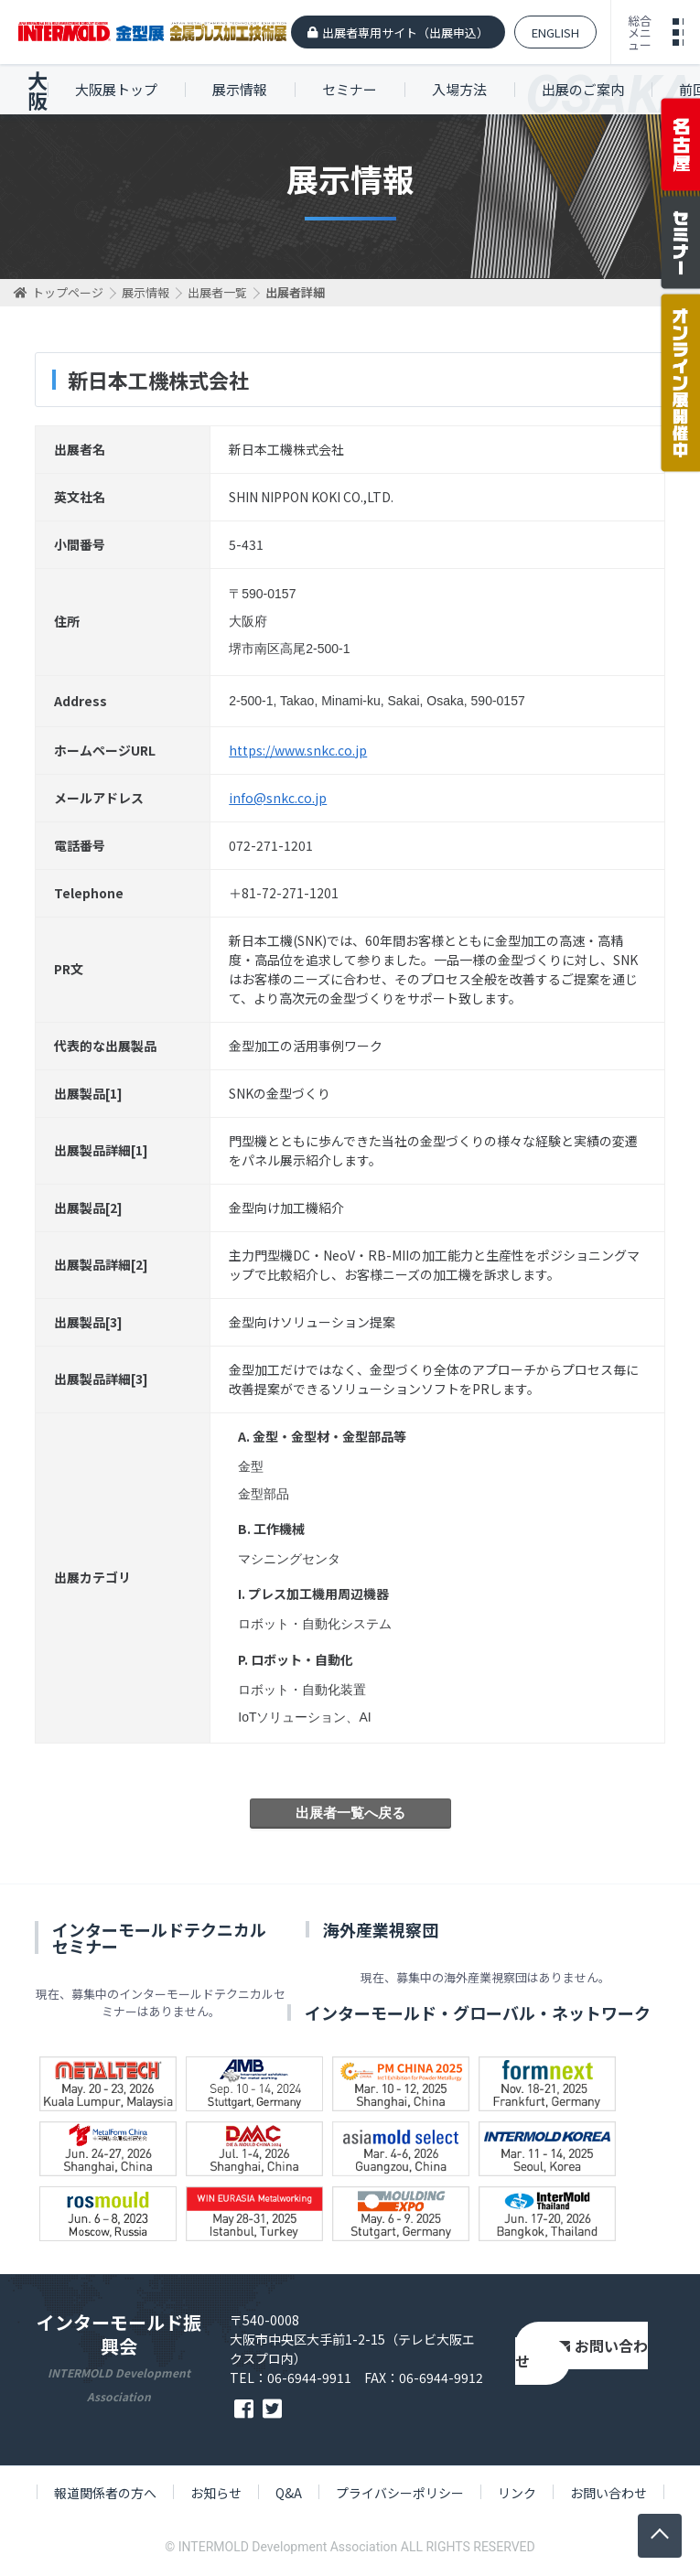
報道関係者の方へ (105, 2493)
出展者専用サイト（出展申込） (405, 32)
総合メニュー (640, 32)
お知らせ (216, 2493)
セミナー (349, 89)
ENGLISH (555, 32)
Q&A (288, 2493)
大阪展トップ (116, 89)
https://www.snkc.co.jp (298, 750)
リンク (517, 2493)
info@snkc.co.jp (278, 798)
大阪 (37, 90)
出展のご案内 (583, 89)
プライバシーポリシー (400, 2493)
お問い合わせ (581, 2353)
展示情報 (239, 89)
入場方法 (459, 89)
